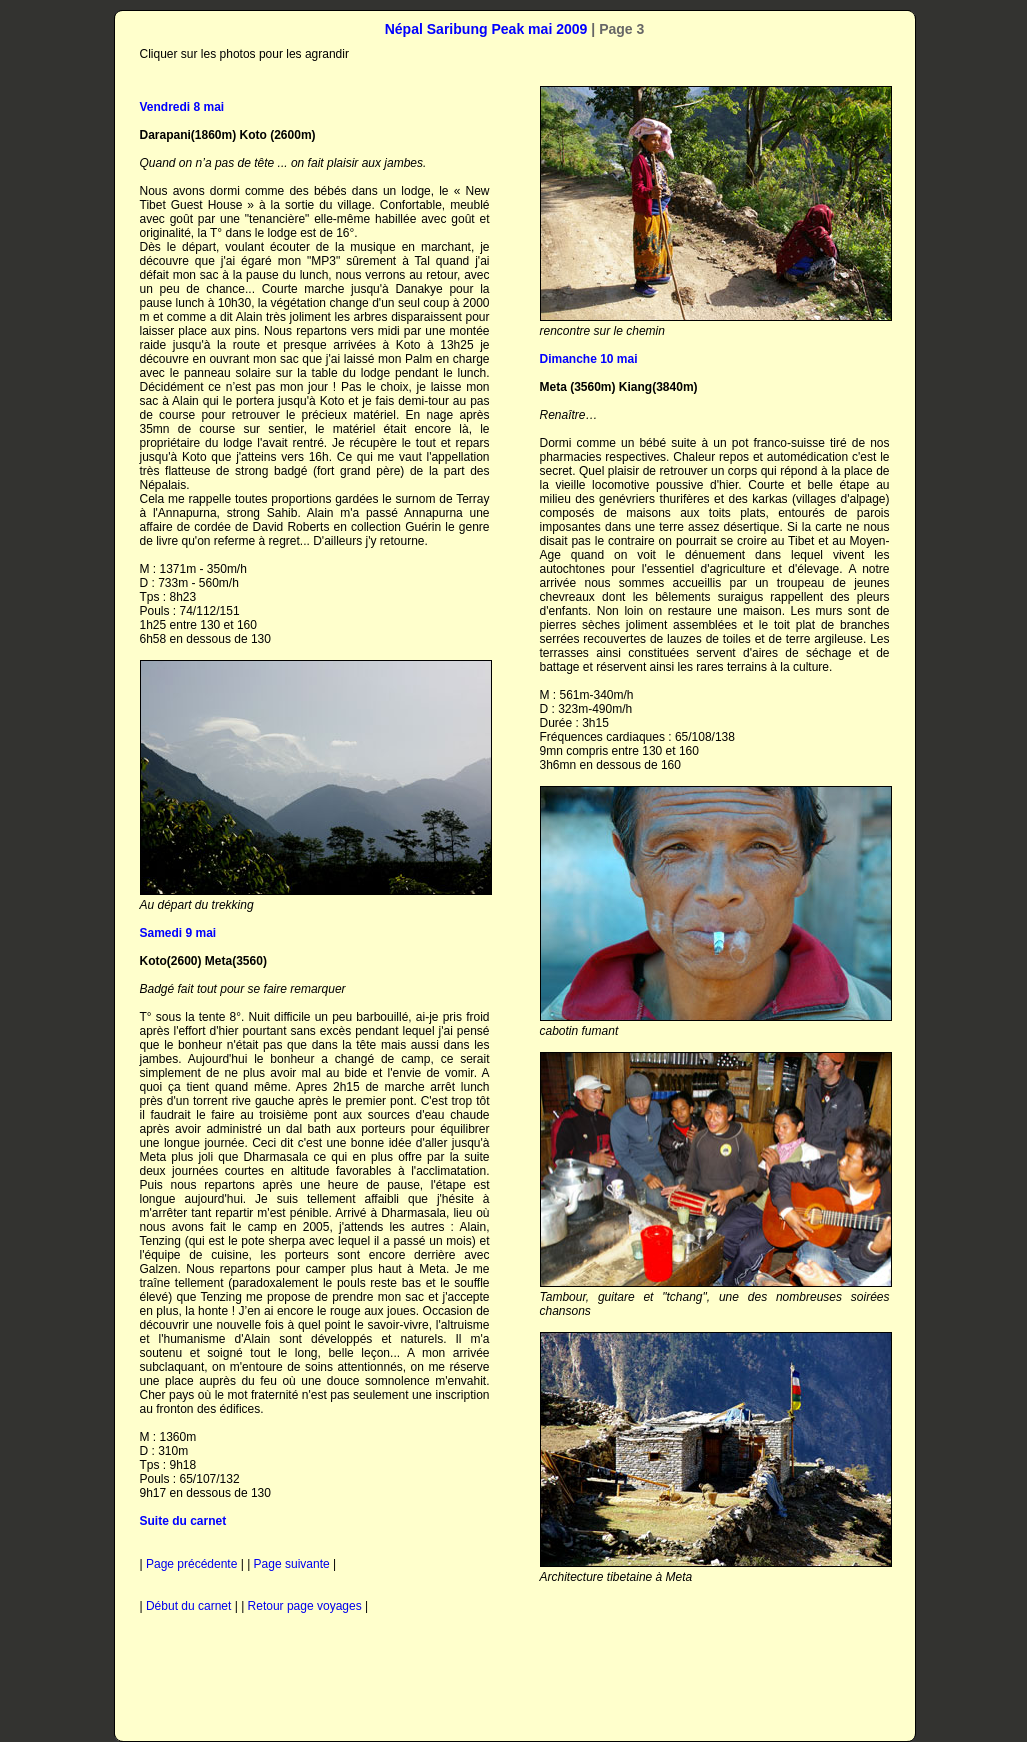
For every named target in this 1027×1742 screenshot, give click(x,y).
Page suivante (291, 1564)
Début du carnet (188, 1606)
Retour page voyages (305, 1606)
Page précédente (191, 1564)
